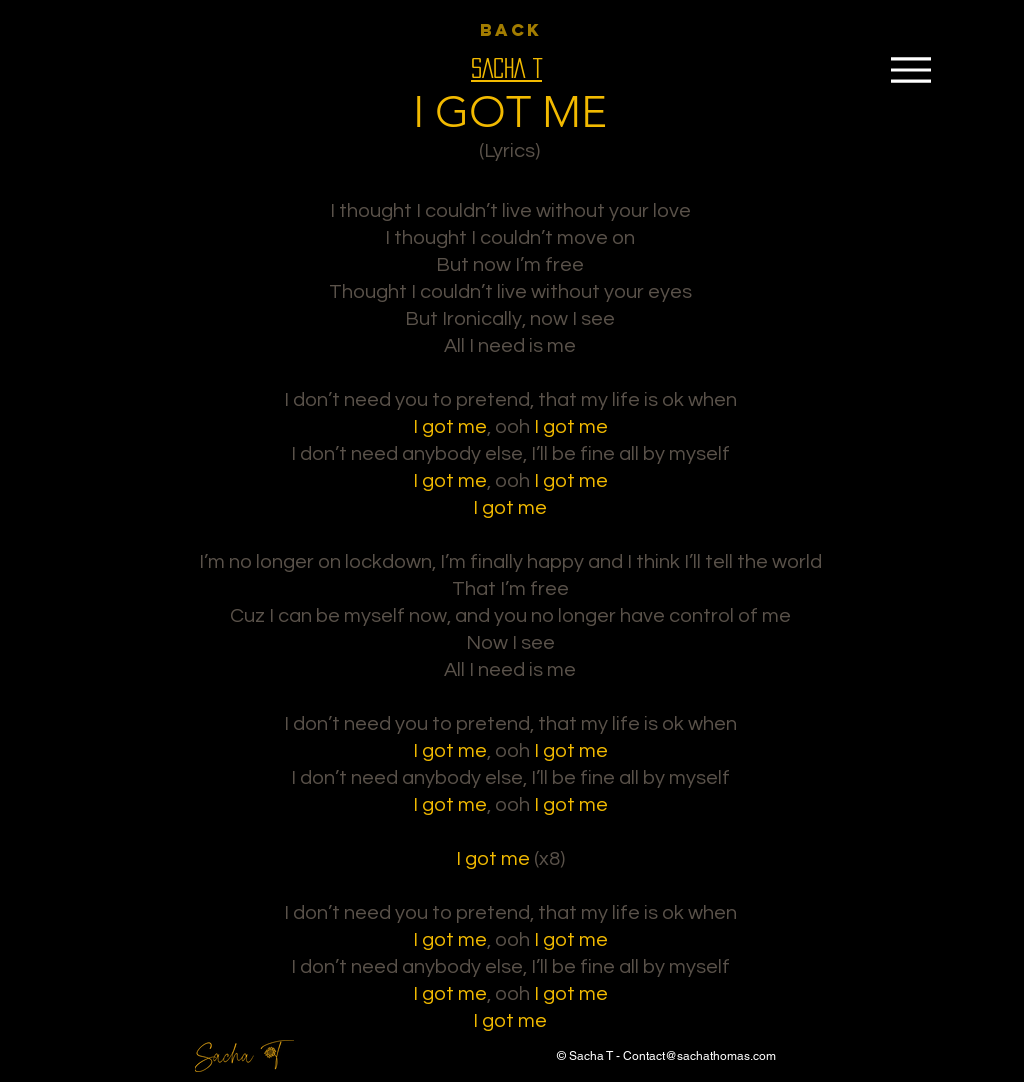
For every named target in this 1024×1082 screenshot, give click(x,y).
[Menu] (910, 69)
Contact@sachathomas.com (699, 1056)
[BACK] (511, 30)
